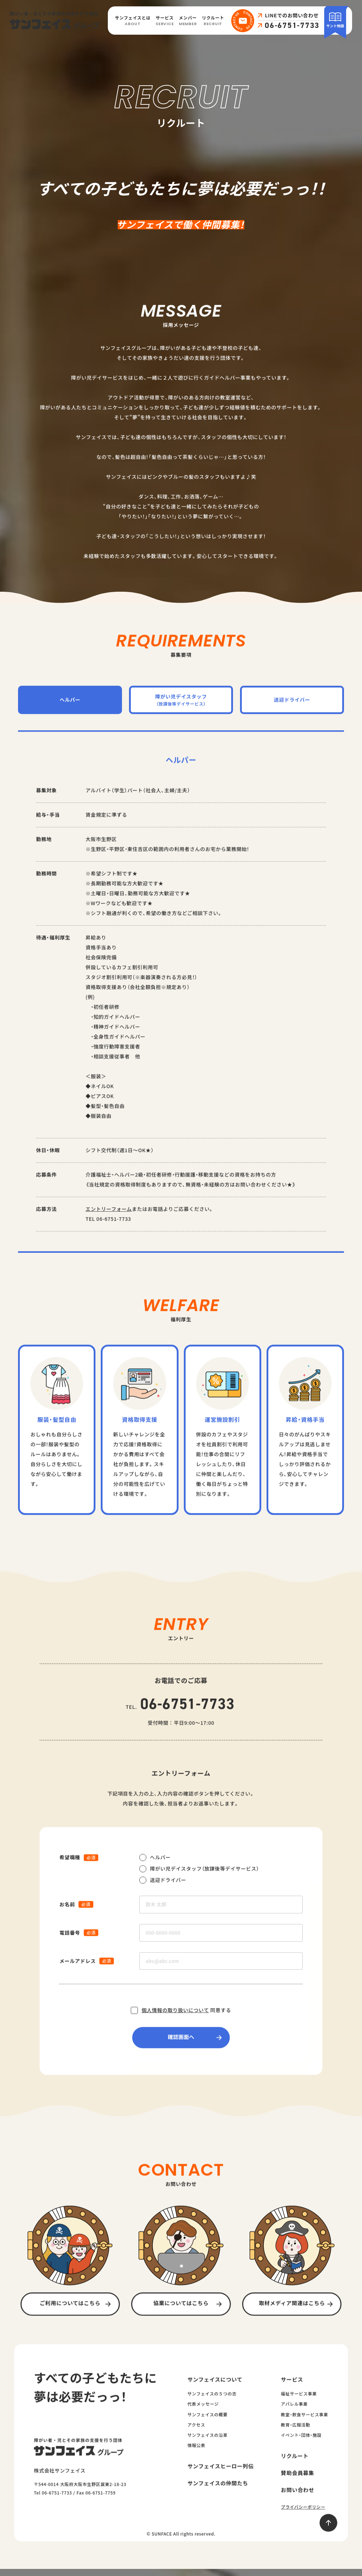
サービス (165, 21)
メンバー (188, 21)
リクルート (213, 21)
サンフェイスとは (133, 21)
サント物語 (335, 20)
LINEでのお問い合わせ (292, 15)
